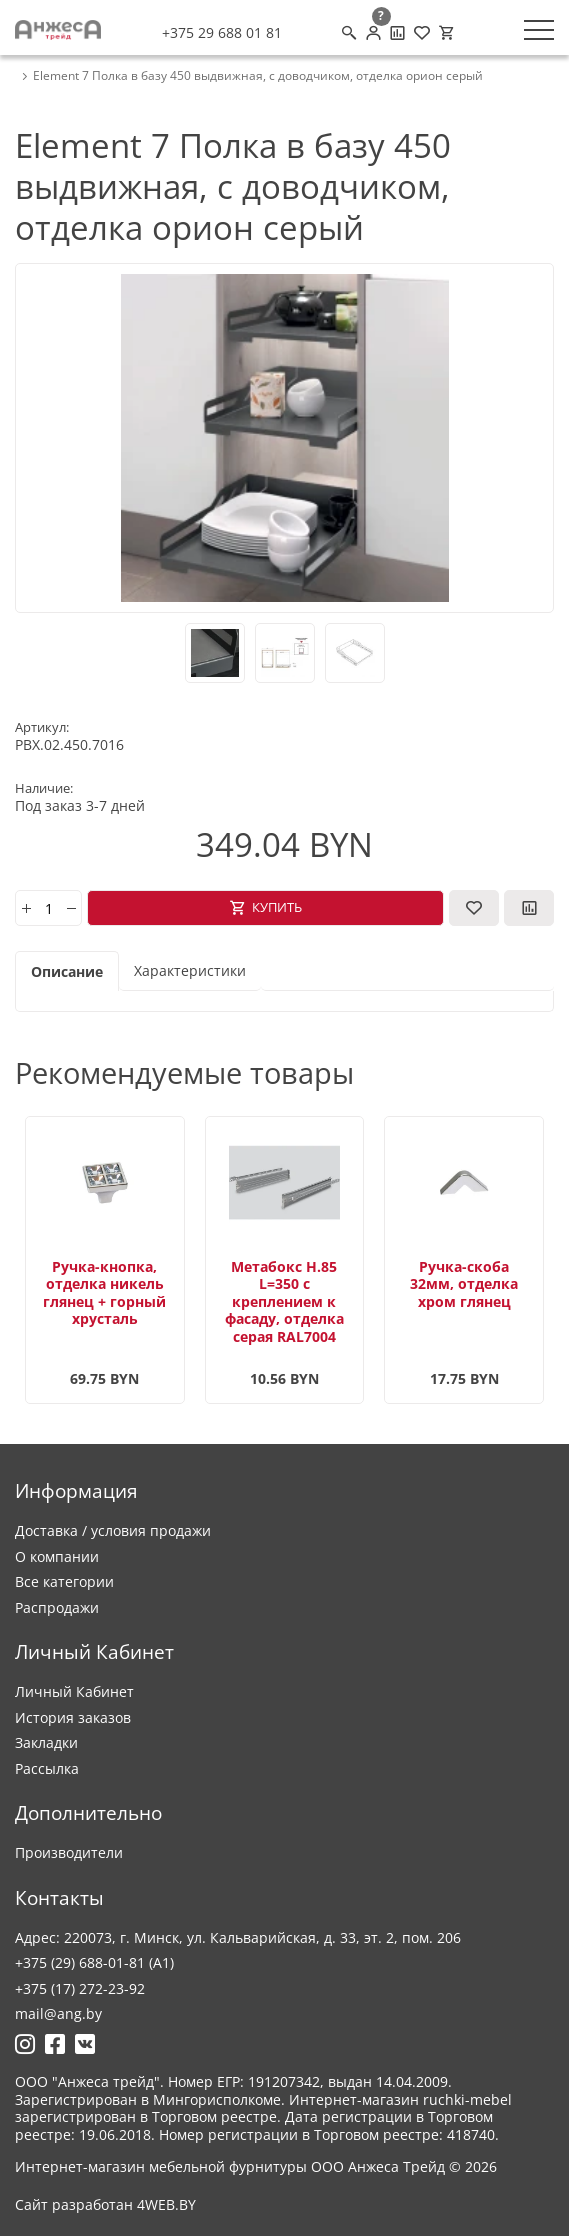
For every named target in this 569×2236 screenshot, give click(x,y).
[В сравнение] (529, 908)
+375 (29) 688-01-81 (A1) (94, 1962)
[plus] (26, 908)
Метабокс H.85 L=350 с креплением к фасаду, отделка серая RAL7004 (284, 1301)
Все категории (64, 1581)
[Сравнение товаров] (397, 33)
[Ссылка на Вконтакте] (85, 2044)
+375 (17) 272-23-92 (80, 1988)
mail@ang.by (58, 2013)
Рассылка (47, 1768)
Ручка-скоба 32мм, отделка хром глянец (464, 1284)
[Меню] (539, 30)
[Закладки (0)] (422, 33)
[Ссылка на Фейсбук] (55, 2044)
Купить (277, 907)
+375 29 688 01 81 (222, 33)
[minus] (71, 908)
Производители (69, 1852)
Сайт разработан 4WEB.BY (105, 2205)
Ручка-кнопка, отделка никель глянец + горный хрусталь (104, 1293)
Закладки (46, 1742)
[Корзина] (446, 33)
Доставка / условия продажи (113, 1530)
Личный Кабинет (74, 1691)
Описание (67, 971)
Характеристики (190, 970)
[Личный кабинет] (373, 33)
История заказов (73, 1717)
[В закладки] (474, 908)
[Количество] (48, 908)
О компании (57, 1556)
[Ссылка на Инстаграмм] (25, 2044)
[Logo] (58, 30)
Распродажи (57, 1607)
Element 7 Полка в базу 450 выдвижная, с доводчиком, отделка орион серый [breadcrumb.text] (258, 76)
